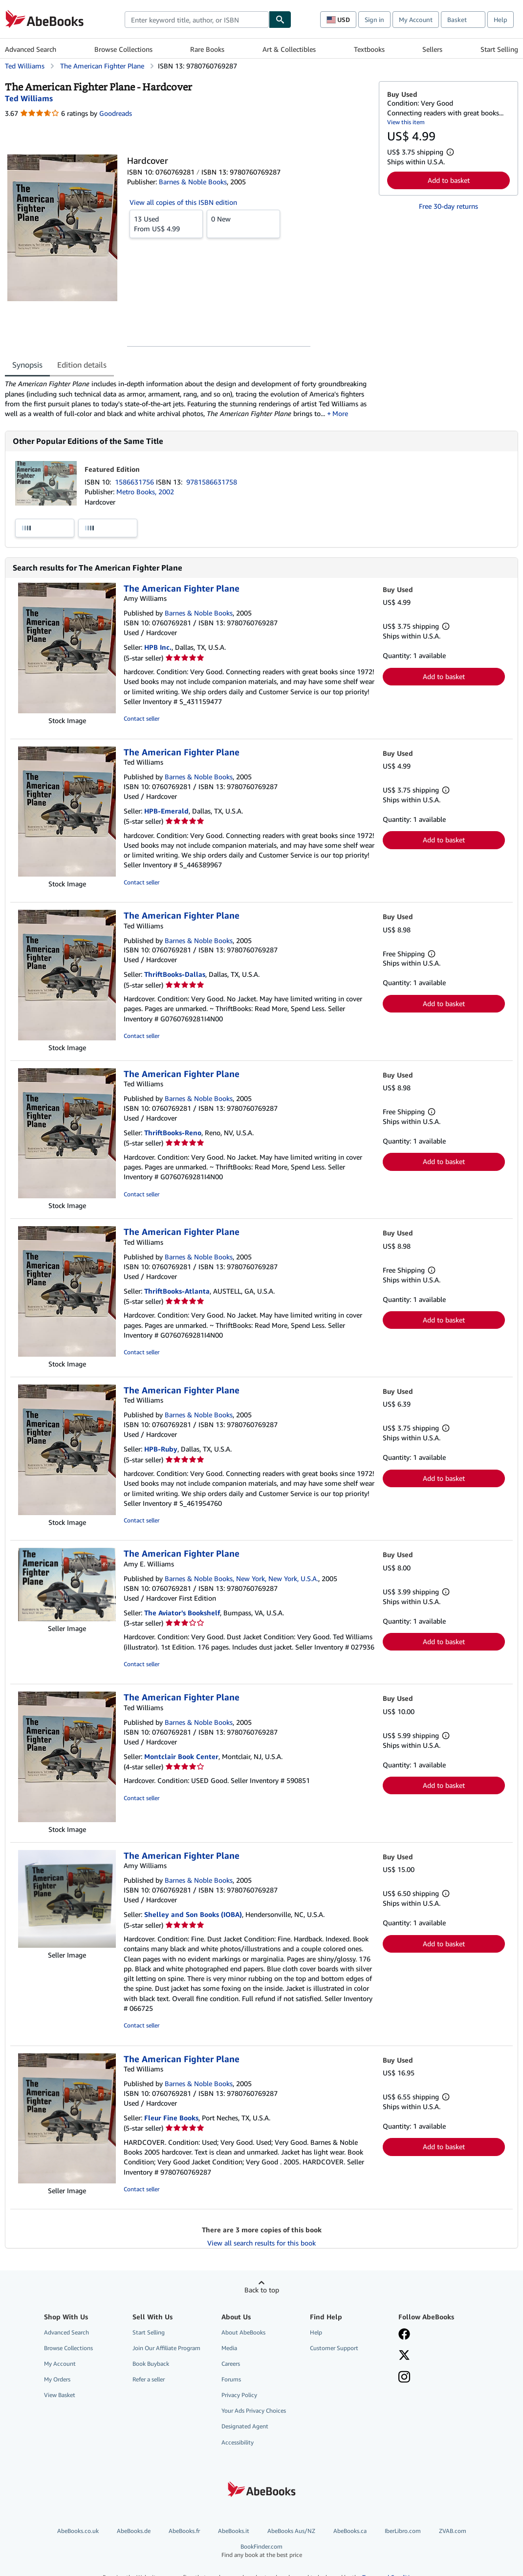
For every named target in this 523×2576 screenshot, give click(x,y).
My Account (416, 19)
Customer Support (334, 2348)
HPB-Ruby (160, 1449)
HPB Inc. (158, 647)
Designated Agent (244, 2426)
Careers (230, 2363)
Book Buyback (150, 2363)
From (166, 223)
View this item (406, 122)
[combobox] (197, 19)
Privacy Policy (239, 2395)
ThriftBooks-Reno (172, 1132)
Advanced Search (30, 49)
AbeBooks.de (134, 2530)
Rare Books (207, 49)
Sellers (432, 49)
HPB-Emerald (166, 811)
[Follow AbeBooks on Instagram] (404, 2378)
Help (500, 19)
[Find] (280, 19)
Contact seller (141, 718)
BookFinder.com (261, 2551)
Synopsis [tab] (27, 365)
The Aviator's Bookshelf (182, 1612)
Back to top (261, 2290)
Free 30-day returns (448, 206)
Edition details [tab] (82, 365)
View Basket (59, 2395)
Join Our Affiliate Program (166, 2348)
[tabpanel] (188, 398)
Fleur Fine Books (171, 2118)
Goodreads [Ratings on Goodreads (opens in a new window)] (115, 113)
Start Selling (499, 49)
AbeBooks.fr (184, 2530)
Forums (231, 2379)
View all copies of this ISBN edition (183, 202)
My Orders (57, 2379)
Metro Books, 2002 (145, 491)
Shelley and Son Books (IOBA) (193, 1914)
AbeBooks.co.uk (78, 2530)
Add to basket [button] (449, 180)
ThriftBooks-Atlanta (177, 1291)
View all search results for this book (261, 2243)
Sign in (374, 19)
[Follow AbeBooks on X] (404, 2356)
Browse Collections (123, 49)
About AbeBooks (243, 2332)
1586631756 (135, 482)
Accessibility (237, 2442)
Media (229, 2348)
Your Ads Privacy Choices (253, 2410)
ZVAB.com (452, 2530)
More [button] (341, 413)
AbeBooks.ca (350, 2530)
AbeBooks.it (233, 2530)
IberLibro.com (403, 2530)
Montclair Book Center (181, 1756)
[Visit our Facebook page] (404, 2335)
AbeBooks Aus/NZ (291, 2530)
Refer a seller (148, 2379)
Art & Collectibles (289, 49)
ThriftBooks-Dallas (174, 974)
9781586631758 (211, 482)
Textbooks (369, 49)
